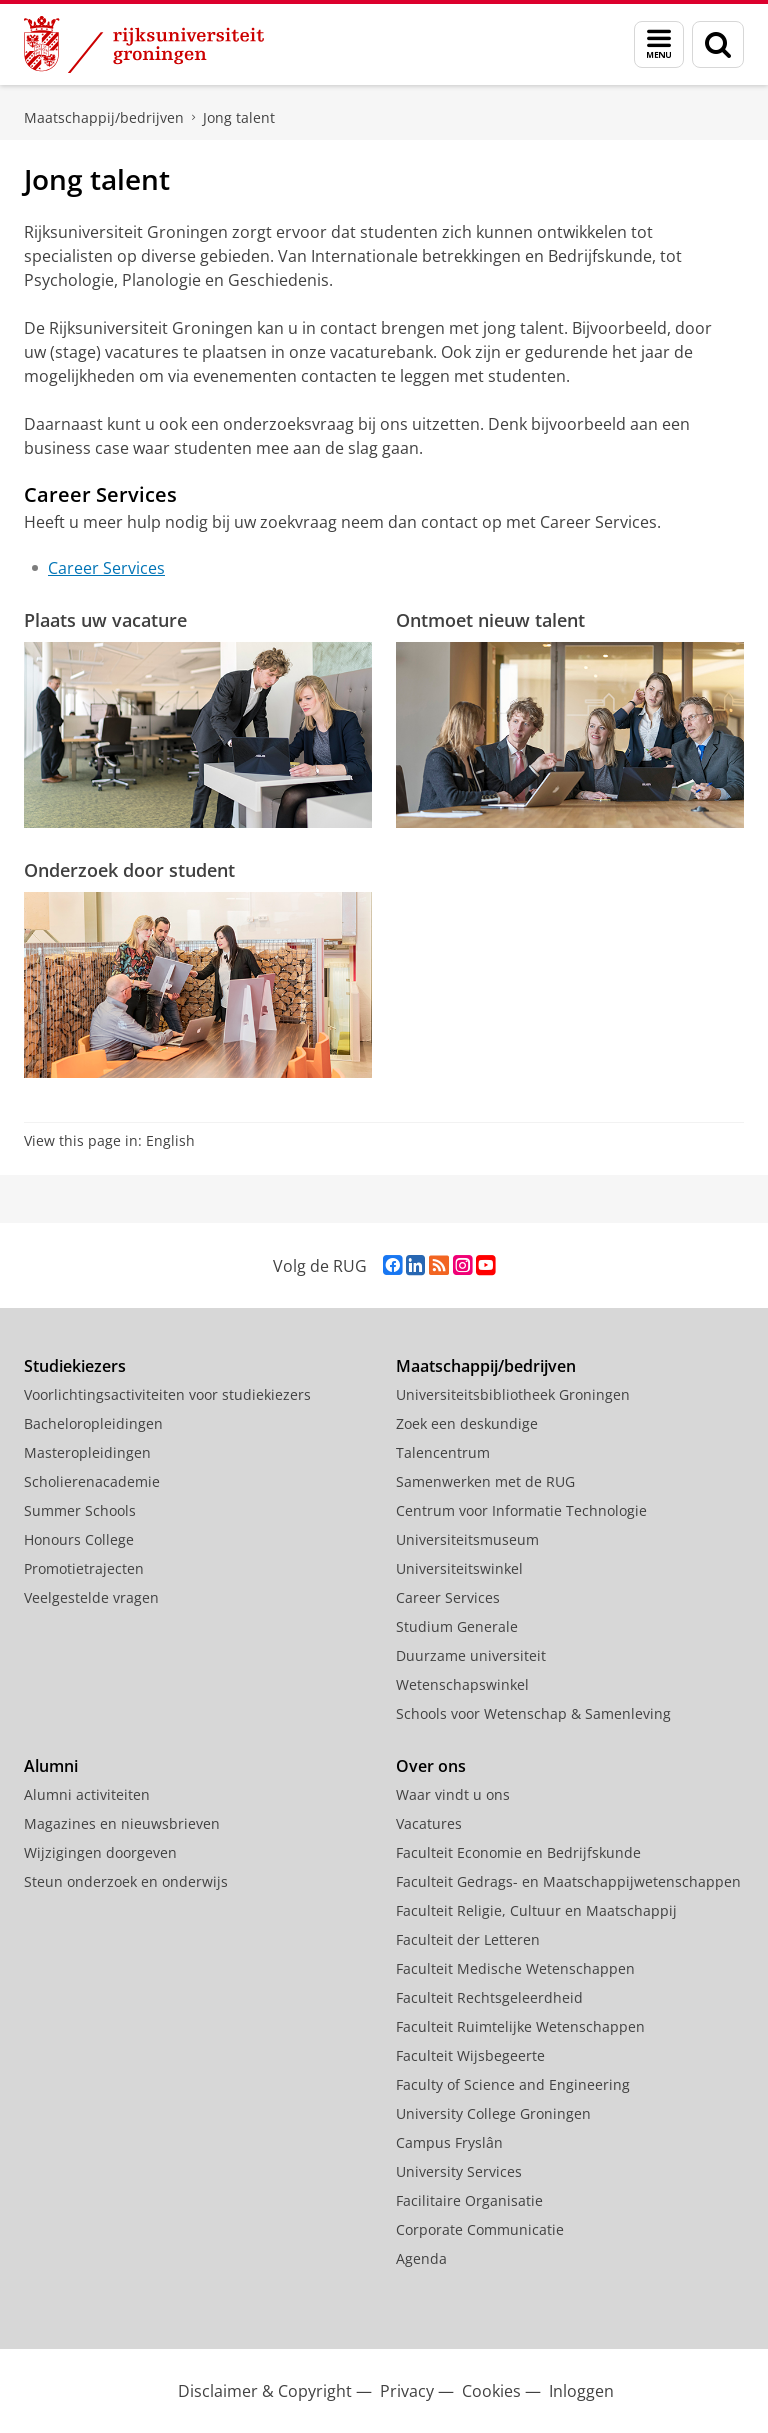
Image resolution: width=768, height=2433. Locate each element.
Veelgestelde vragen (91, 1597)
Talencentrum (443, 1452)
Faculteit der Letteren (468, 1939)
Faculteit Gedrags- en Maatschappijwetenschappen (568, 1881)
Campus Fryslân (449, 2142)
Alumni (51, 1766)
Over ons (431, 1766)
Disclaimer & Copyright (265, 2391)
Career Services (106, 568)
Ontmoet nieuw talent (490, 620)
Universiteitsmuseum (467, 1539)
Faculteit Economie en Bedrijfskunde (518, 1852)
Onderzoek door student (129, 870)
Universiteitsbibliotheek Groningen (513, 1394)
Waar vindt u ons (453, 1794)
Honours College (79, 1539)
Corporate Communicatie (480, 2229)
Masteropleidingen (87, 1452)
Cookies (491, 2391)
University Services (459, 2171)
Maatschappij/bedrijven (104, 117)
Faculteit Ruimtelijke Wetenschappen (520, 2026)
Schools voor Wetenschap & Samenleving (533, 1713)
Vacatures (429, 1823)
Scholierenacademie (92, 1481)
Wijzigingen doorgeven (100, 1852)
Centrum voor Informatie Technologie (521, 1510)
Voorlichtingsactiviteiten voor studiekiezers (167, 1394)
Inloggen (581, 2391)
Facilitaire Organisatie (469, 2200)
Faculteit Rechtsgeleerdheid (489, 1997)
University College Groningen (493, 2113)
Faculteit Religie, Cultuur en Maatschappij (536, 1910)
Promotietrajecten (84, 1568)
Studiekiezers (75, 1366)
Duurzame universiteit (471, 1655)
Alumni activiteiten (87, 1794)
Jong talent (239, 117)
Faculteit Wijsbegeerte (470, 2055)
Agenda (421, 2258)
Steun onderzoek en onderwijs (126, 1881)
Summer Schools (80, 1510)
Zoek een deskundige (467, 1423)
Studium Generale (457, 1626)
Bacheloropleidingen (93, 1423)
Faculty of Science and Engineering (513, 2084)
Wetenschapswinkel (462, 1684)
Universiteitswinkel (459, 1568)
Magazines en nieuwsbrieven (122, 1823)
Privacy (407, 2391)
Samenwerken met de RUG (485, 1481)
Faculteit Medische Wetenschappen (515, 1968)
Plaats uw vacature (105, 620)
